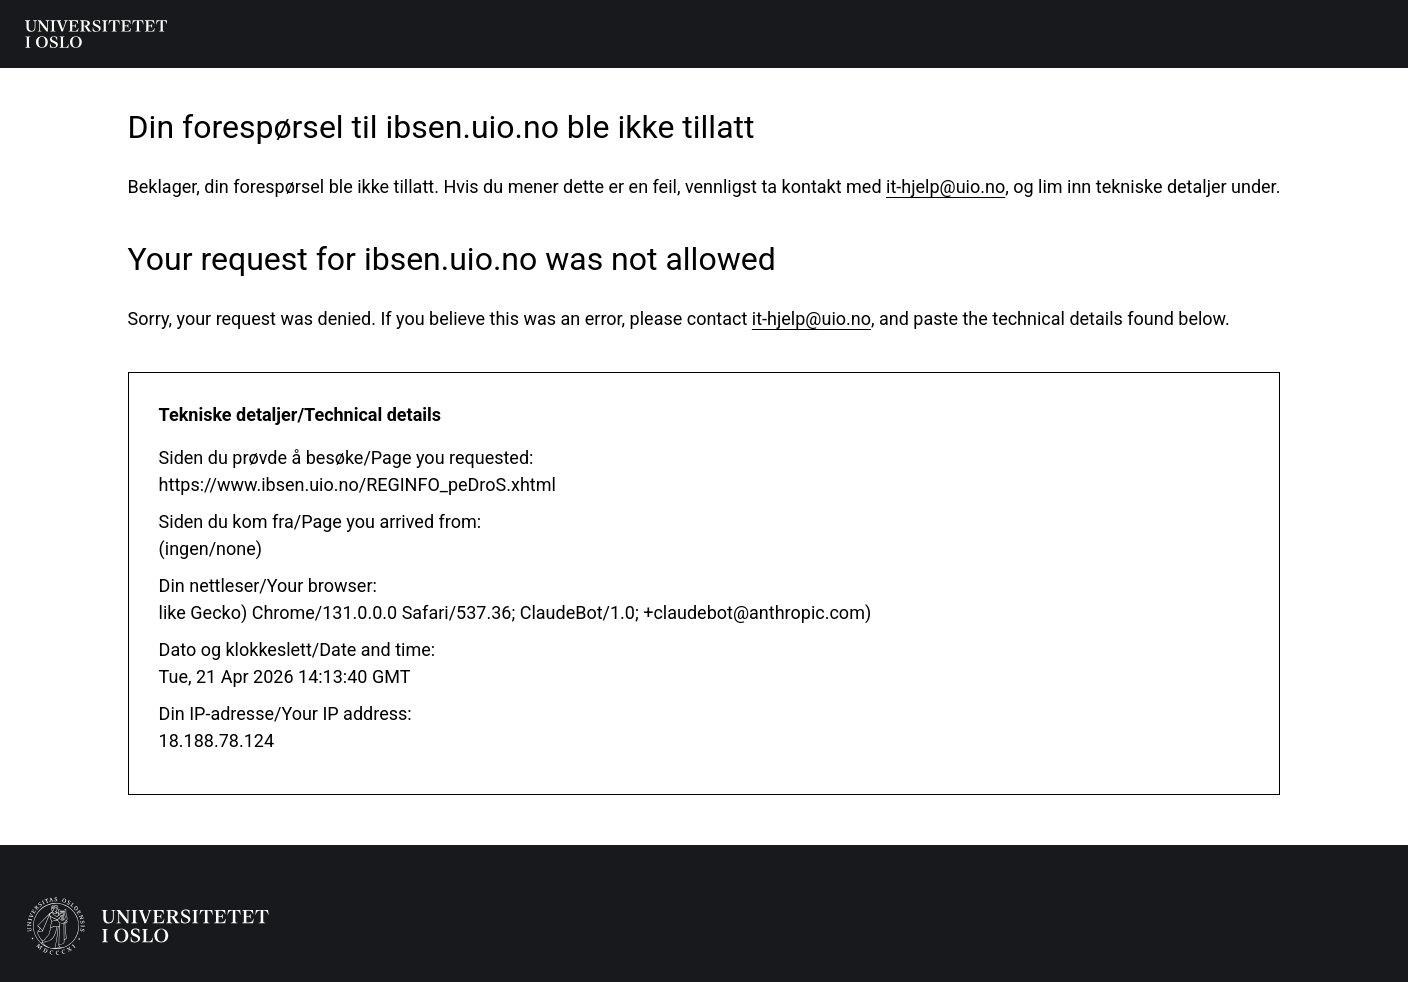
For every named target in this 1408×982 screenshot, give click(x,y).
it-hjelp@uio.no (945, 186)
